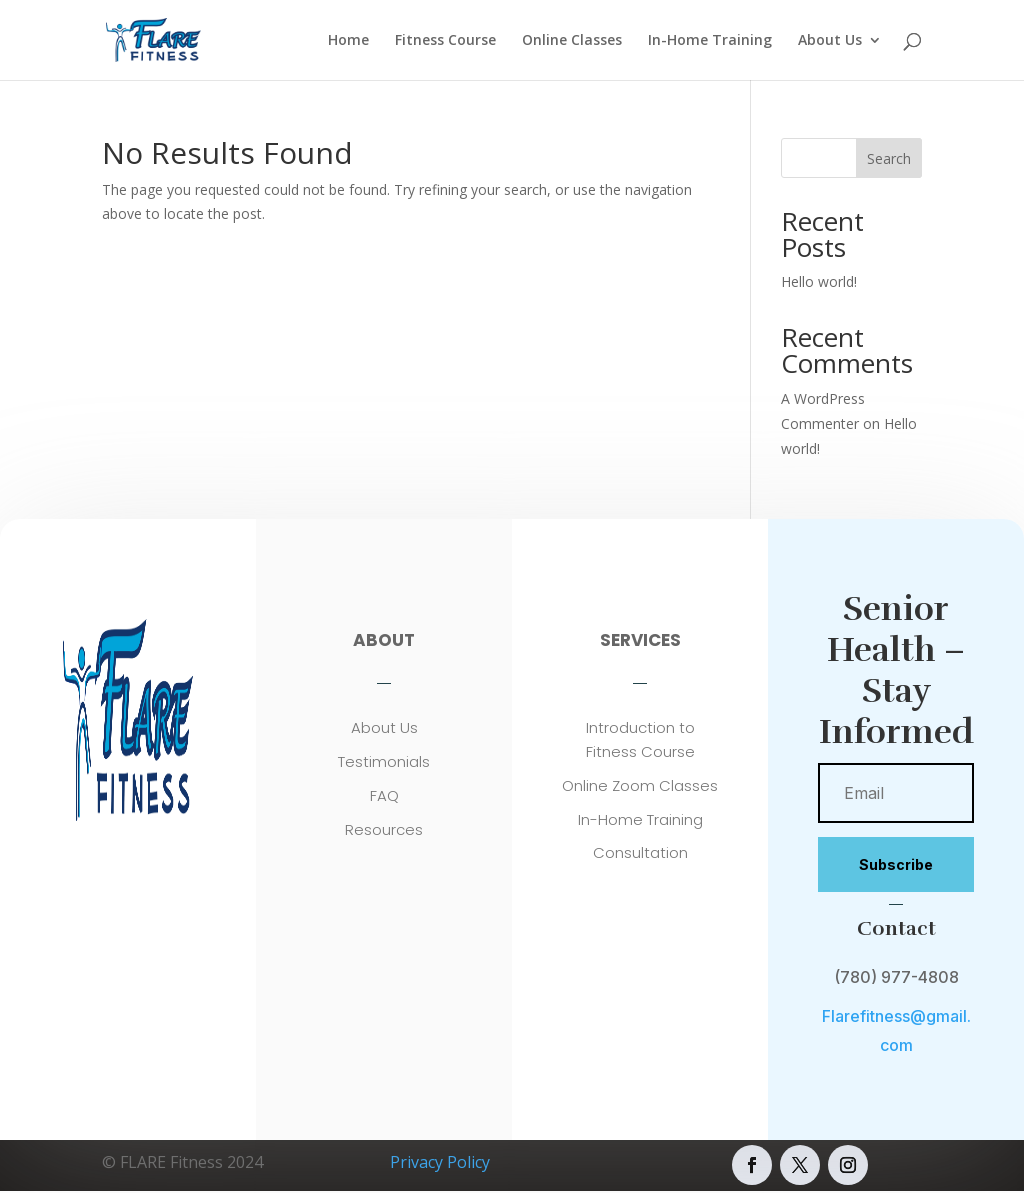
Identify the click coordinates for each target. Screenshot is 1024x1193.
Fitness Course (445, 41)
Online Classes (572, 41)
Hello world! (819, 281)
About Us (830, 41)
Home (348, 41)
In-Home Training (710, 41)
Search (889, 158)
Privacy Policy (440, 1162)
